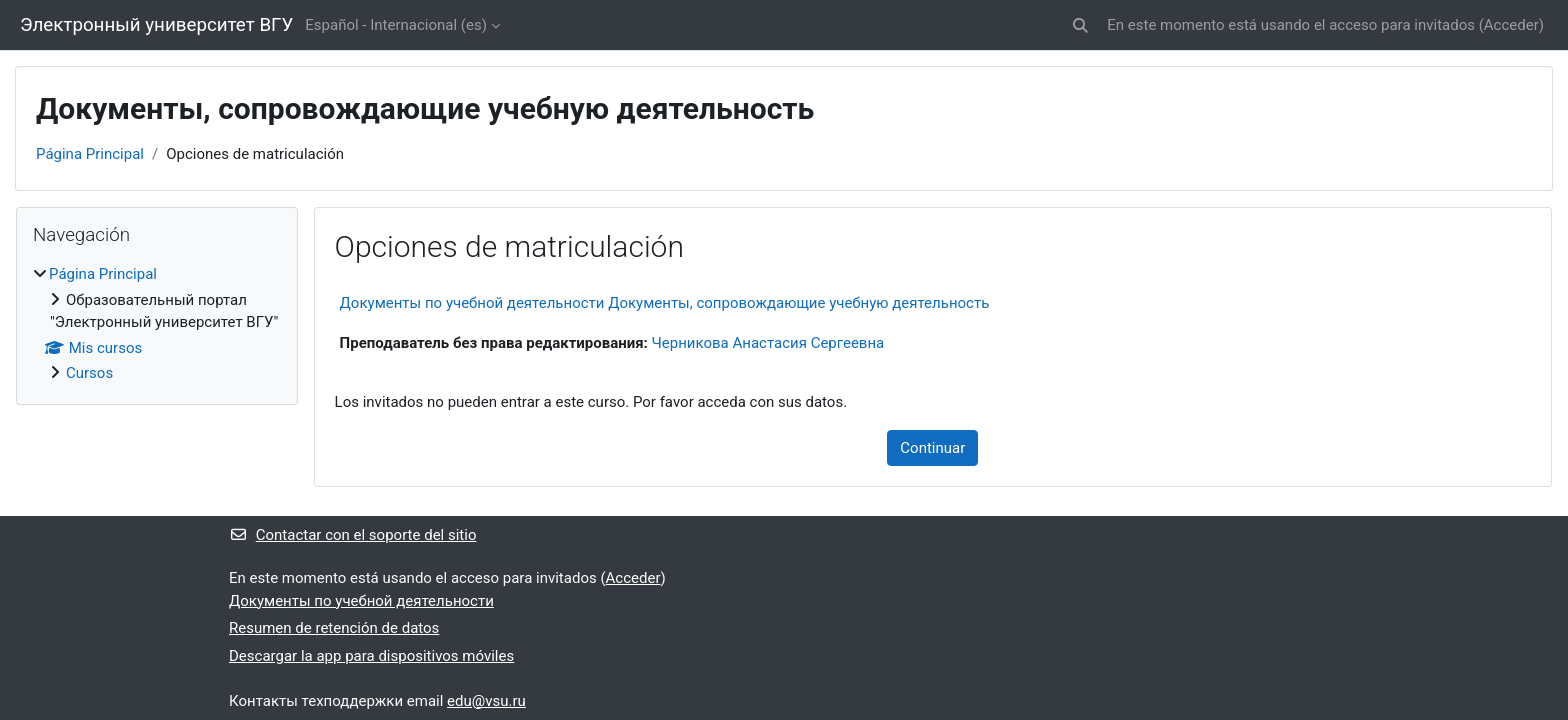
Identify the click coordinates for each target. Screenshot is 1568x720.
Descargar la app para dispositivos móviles (371, 656)
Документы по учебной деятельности (361, 601)
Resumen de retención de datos (334, 628)
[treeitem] (157, 324)
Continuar (932, 448)
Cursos (89, 373)
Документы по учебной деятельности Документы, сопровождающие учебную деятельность (665, 303)
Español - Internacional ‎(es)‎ (396, 25)
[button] (1081, 25)
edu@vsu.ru (486, 701)
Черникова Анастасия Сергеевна (768, 343)
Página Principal (90, 154)
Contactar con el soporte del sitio (352, 535)
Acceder (1511, 25)
